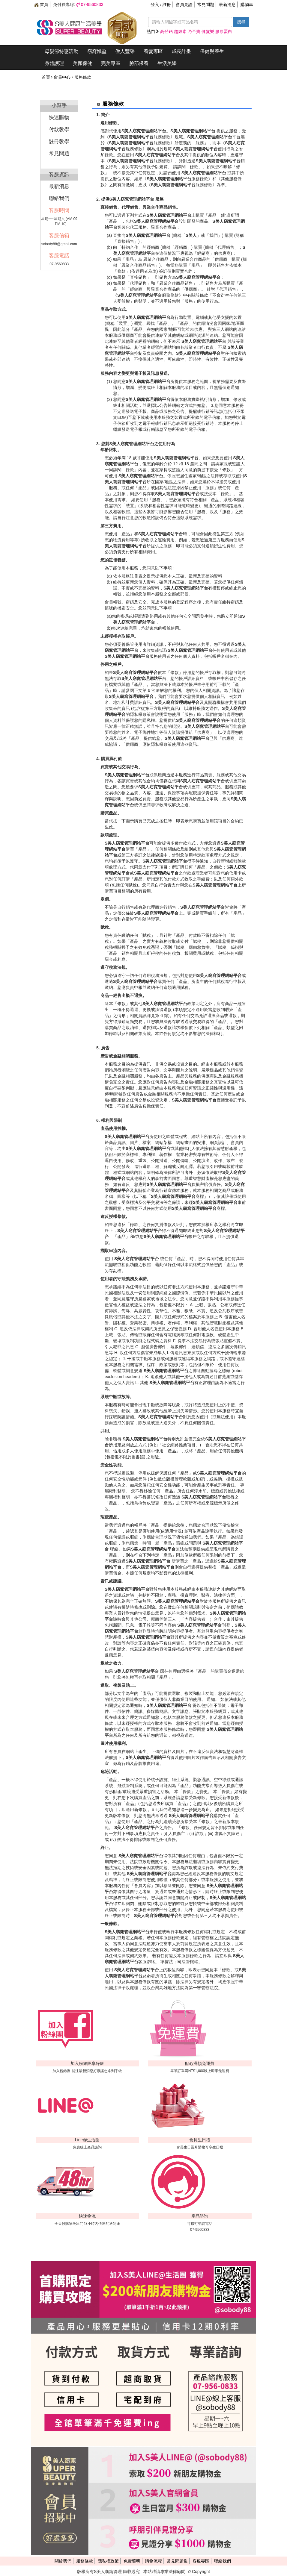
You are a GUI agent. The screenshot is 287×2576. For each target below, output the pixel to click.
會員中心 (62, 77)
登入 (155, 4)
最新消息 (227, 4)
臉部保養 (138, 63)
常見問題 (205, 4)
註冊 (167, 4)
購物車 (247, 4)
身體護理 (54, 63)
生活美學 (167, 63)
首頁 (41, 4)
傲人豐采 (125, 51)
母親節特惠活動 (61, 51)
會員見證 (184, 4)
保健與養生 (212, 51)
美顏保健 (82, 63)
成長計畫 (181, 51)
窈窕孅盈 (96, 51)
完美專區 (110, 63)
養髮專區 (153, 51)
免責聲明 (132, 2561)
